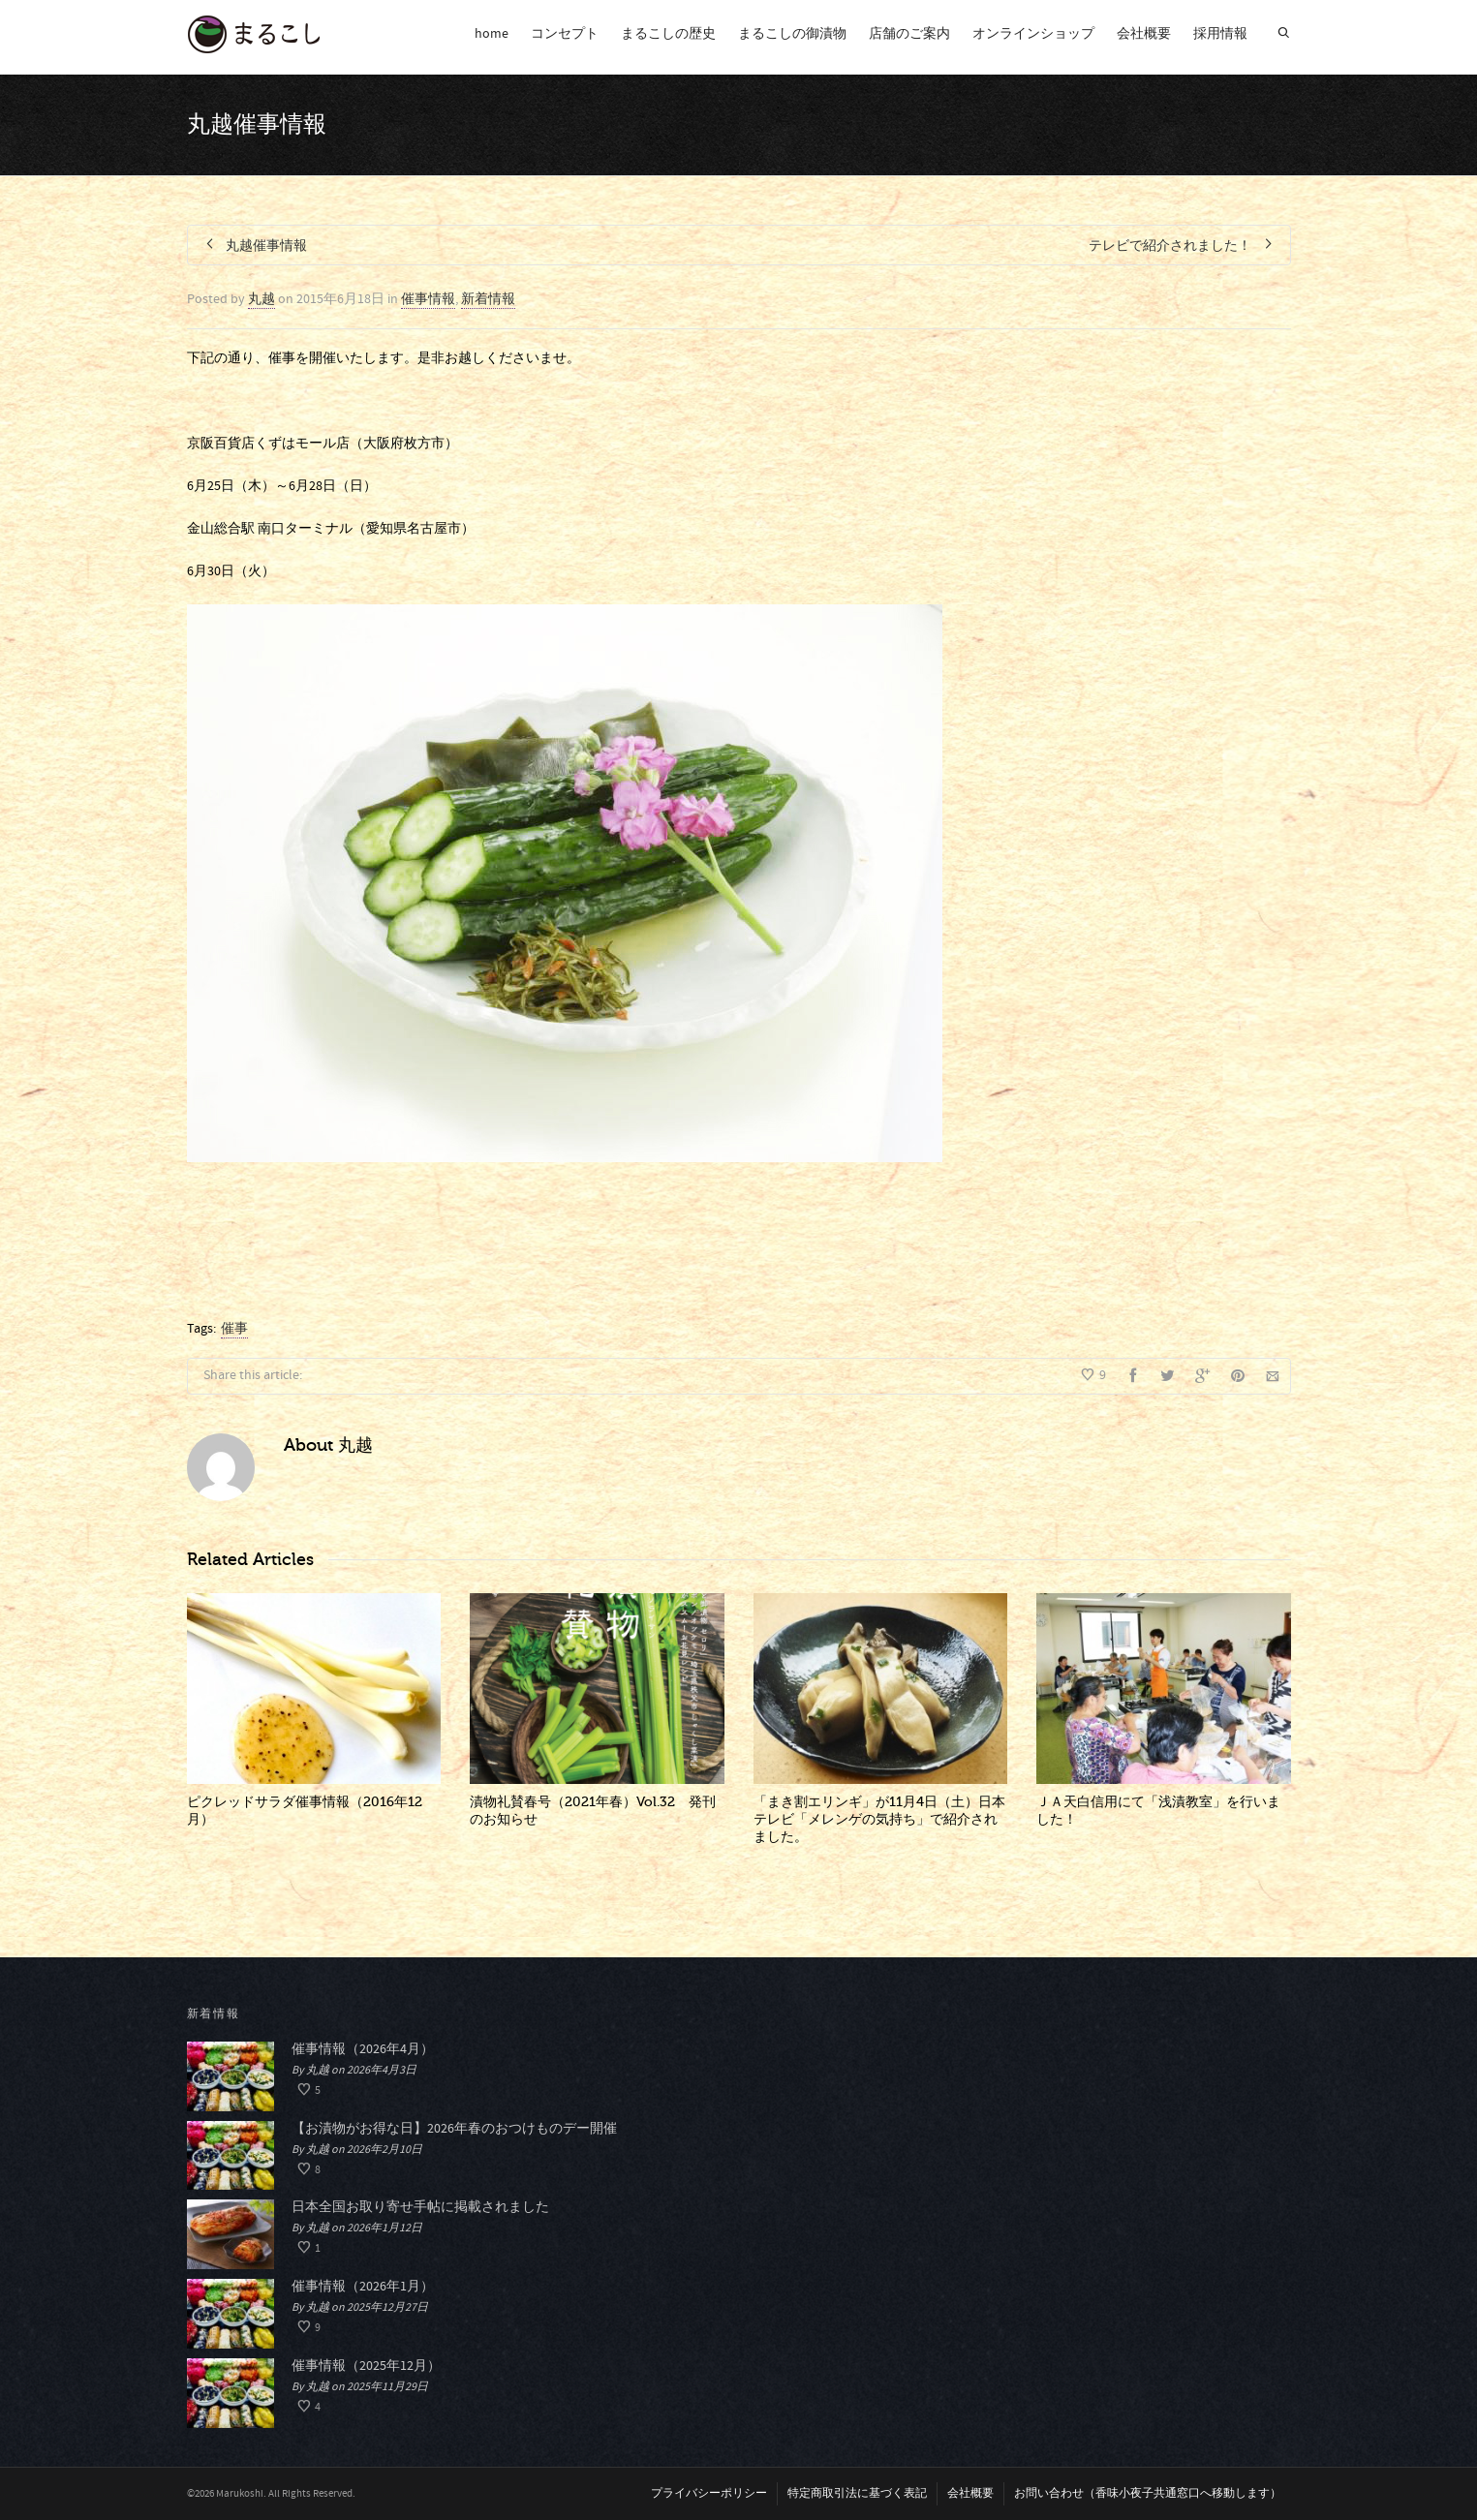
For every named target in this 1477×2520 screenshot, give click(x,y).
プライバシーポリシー (709, 2493)
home (491, 34)
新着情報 (488, 299)
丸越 (261, 299)
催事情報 (428, 299)
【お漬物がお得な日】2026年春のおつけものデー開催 (454, 2128)
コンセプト (565, 34)
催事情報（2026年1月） (363, 2286)
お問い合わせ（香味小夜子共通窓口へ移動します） (1147, 2493)
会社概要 (1144, 34)
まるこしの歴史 (668, 34)
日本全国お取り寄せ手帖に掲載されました (420, 2207)
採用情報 (1220, 34)
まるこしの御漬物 (792, 34)
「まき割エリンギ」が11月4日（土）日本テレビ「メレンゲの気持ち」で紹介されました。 (879, 1819)
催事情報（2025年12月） (366, 2366)
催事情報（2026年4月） (363, 2049)
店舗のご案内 (909, 34)
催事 (234, 1328)
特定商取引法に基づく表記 (857, 2493)
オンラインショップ (1033, 34)
